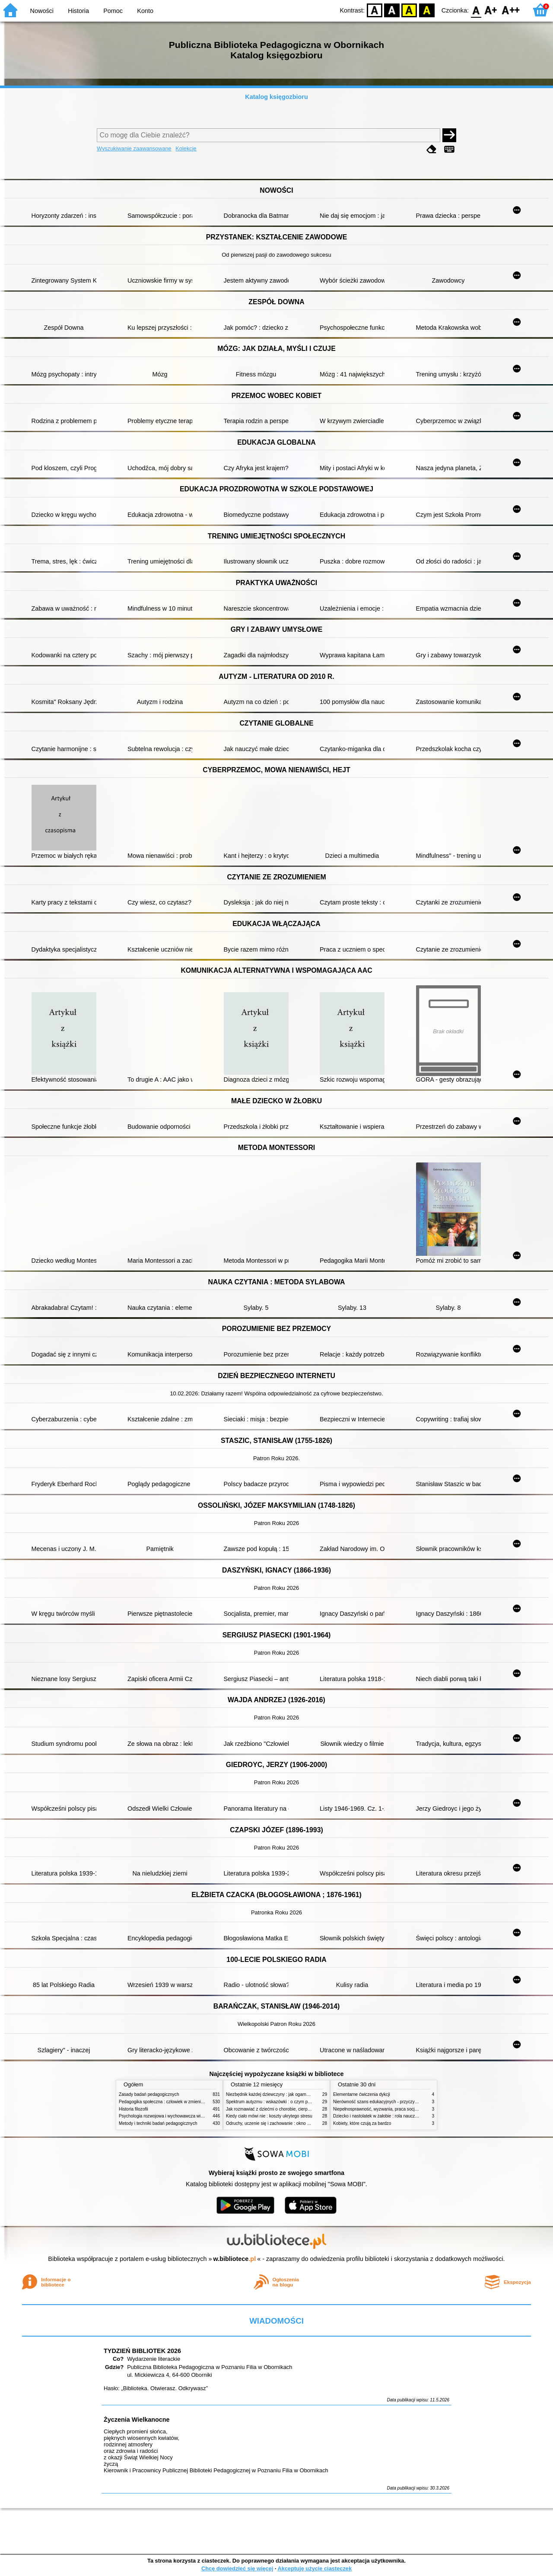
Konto (145, 10)
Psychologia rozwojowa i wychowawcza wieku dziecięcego (175, 2116)
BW (391, 9)
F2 (511, 9)
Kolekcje (185, 148)
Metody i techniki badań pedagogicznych (158, 2123)
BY (426, 9)
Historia (78, 10)
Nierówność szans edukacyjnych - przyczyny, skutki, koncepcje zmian (400, 2101)
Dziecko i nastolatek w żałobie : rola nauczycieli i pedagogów (392, 2116)
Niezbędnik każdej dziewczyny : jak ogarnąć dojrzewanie (280, 2094)
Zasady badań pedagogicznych (149, 2094)
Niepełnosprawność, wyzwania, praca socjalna (378, 2109)
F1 (491, 9)
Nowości (42, 10)
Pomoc (113, 10)
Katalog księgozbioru (276, 96)
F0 (476, 9)
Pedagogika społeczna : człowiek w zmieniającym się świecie (178, 2101)
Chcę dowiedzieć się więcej (237, 2568)
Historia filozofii (133, 2109)
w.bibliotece (234, 2258)
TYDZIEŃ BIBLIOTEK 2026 (142, 2350)
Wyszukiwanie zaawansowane (134, 148)
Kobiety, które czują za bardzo (362, 2123)
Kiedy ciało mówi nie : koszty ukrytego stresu (269, 2116)
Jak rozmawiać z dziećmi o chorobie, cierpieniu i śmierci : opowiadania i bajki (300, 2109)
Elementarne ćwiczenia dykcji (361, 2094)
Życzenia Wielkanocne (137, 2419)
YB (409, 9)
